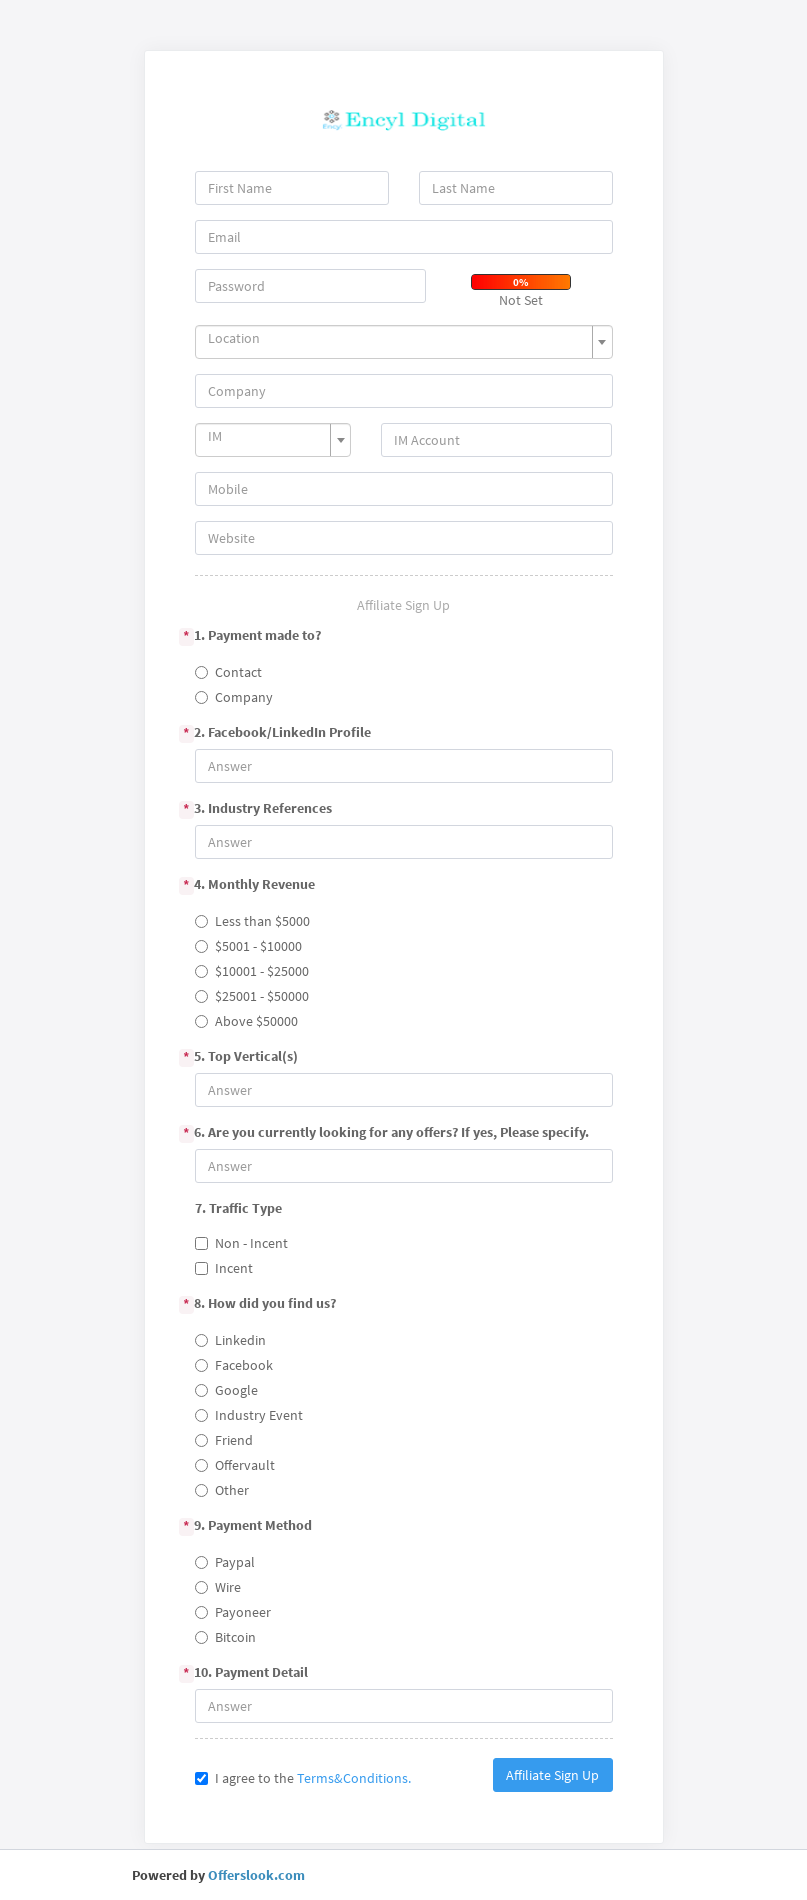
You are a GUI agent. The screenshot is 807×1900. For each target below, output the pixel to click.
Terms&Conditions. (354, 1778)
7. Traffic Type (238, 1208)
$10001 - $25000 (252, 971)
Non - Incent (241, 1243)
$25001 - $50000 (252, 996)
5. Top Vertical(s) (247, 1057)
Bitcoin (225, 1637)
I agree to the (303, 1778)
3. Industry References (264, 809)
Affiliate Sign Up (552, 1775)
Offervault (235, 1465)
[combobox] (404, 342)
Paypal (225, 1562)
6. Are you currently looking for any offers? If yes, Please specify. (392, 1133)
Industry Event (249, 1415)
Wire (218, 1587)
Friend (224, 1440)
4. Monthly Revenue (255, 885)
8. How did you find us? (266, 1304)
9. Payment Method (254, 1526)
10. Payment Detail (252, 1673)
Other (222, 1490)
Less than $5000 (252, 921)
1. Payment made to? (258, 636)
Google (226, 1390)
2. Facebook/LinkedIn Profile (283, 733)
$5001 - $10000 (248, 946)
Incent (224, 1268)
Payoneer (233, 1612)
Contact (228, 672)
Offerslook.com (256, 1875)
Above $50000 (246, 1021)
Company (234, 697)
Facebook (234, 1365)
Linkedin (230, 1340)
